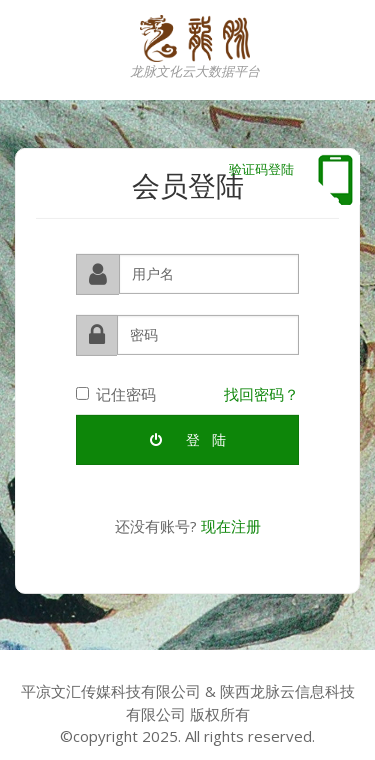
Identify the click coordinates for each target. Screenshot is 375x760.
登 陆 (188, 438)
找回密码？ (261, 393)
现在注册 (231, 525)
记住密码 (116, 393)
